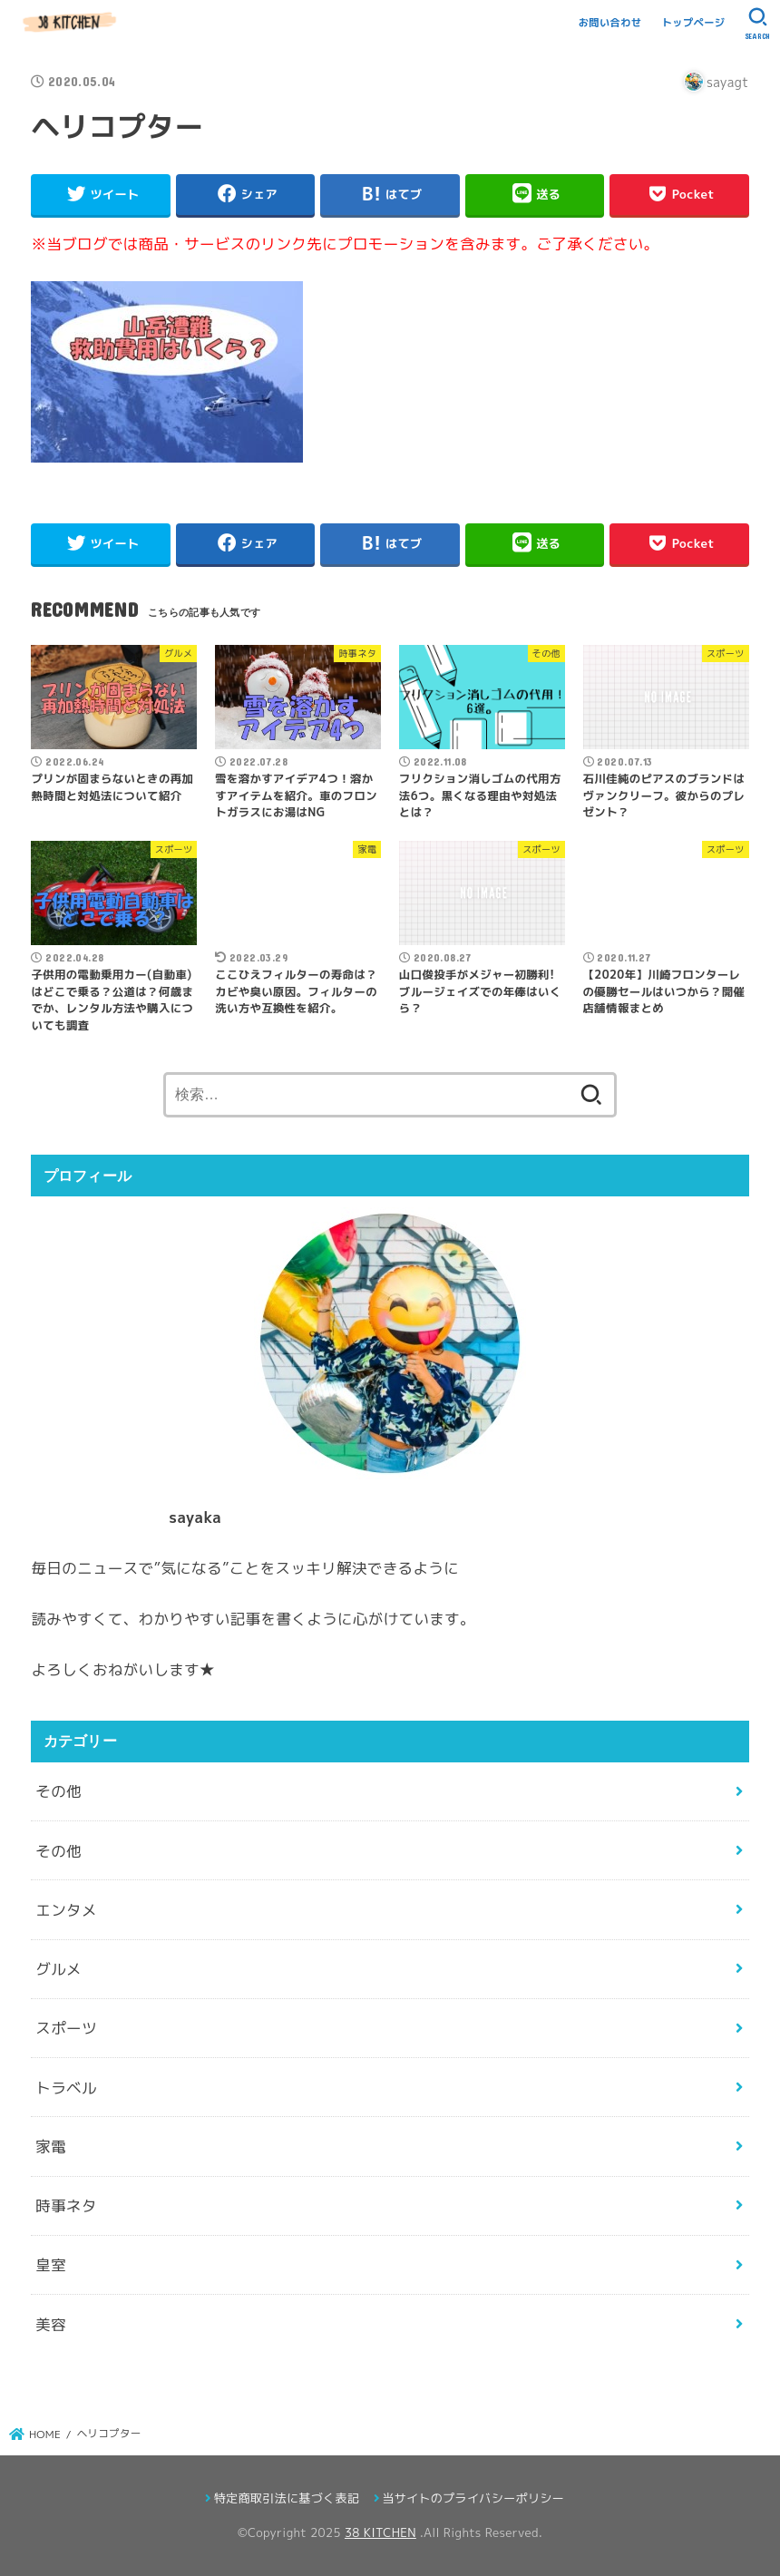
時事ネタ (66, 2205)
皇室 (50, 2264)
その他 (58, 1791)
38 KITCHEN (380, 2532)
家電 (50, 2146)
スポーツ (66, 2027)
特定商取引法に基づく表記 (286, 2498)
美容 (50, 2324)
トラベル (66, 2087)
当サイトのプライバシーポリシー (473, 2498)
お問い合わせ (610, 22)
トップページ (694, 22)
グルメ (58, 1968)
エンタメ (66, 1909)
